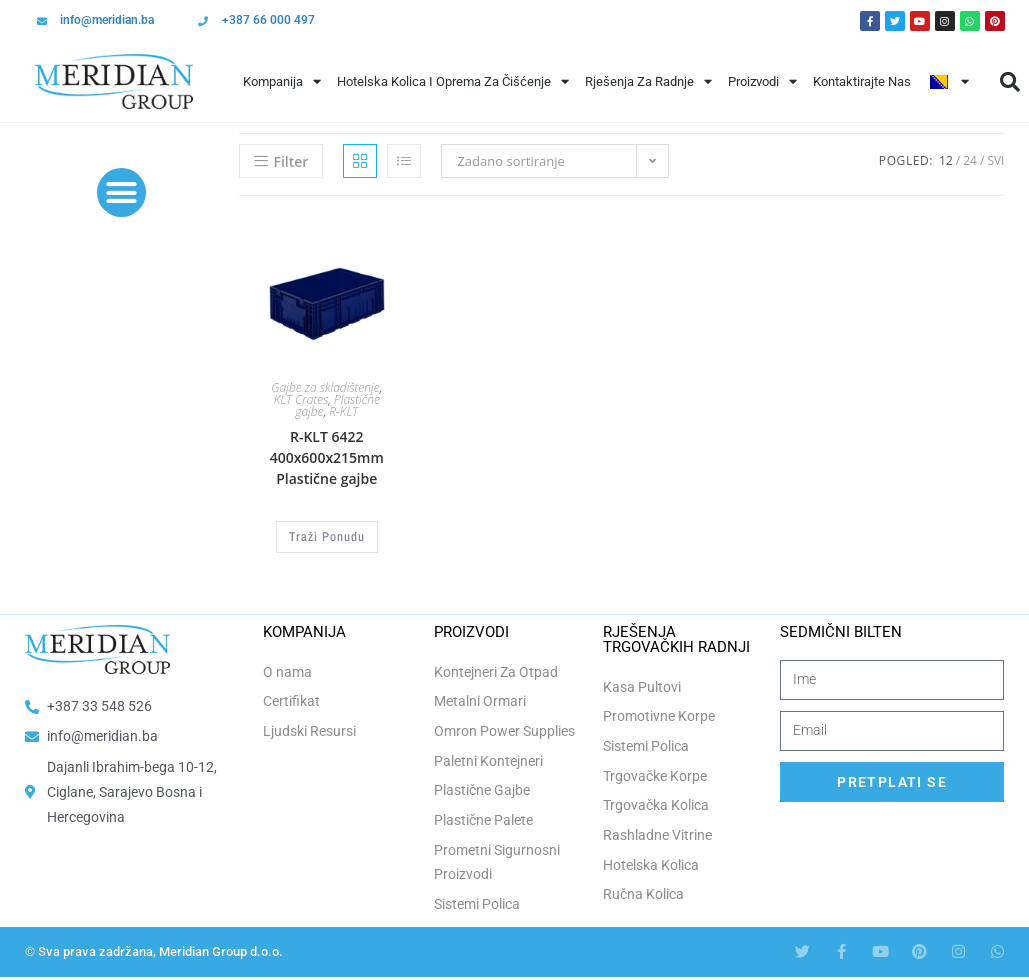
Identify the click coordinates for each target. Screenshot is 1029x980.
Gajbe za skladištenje (325, 387)
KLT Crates (301, 399)
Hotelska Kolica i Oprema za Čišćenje (453, 81)
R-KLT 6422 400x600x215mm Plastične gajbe (327, 457)
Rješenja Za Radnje (648, 81)
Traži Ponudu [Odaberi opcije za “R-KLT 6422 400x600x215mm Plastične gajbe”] (327, 536)
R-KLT (343, 411)
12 (946, 160)
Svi (995, 160)
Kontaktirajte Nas (862, 81)
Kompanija (282, 81)
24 (970, 160)
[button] (122, 193)
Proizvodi (762, 81)
